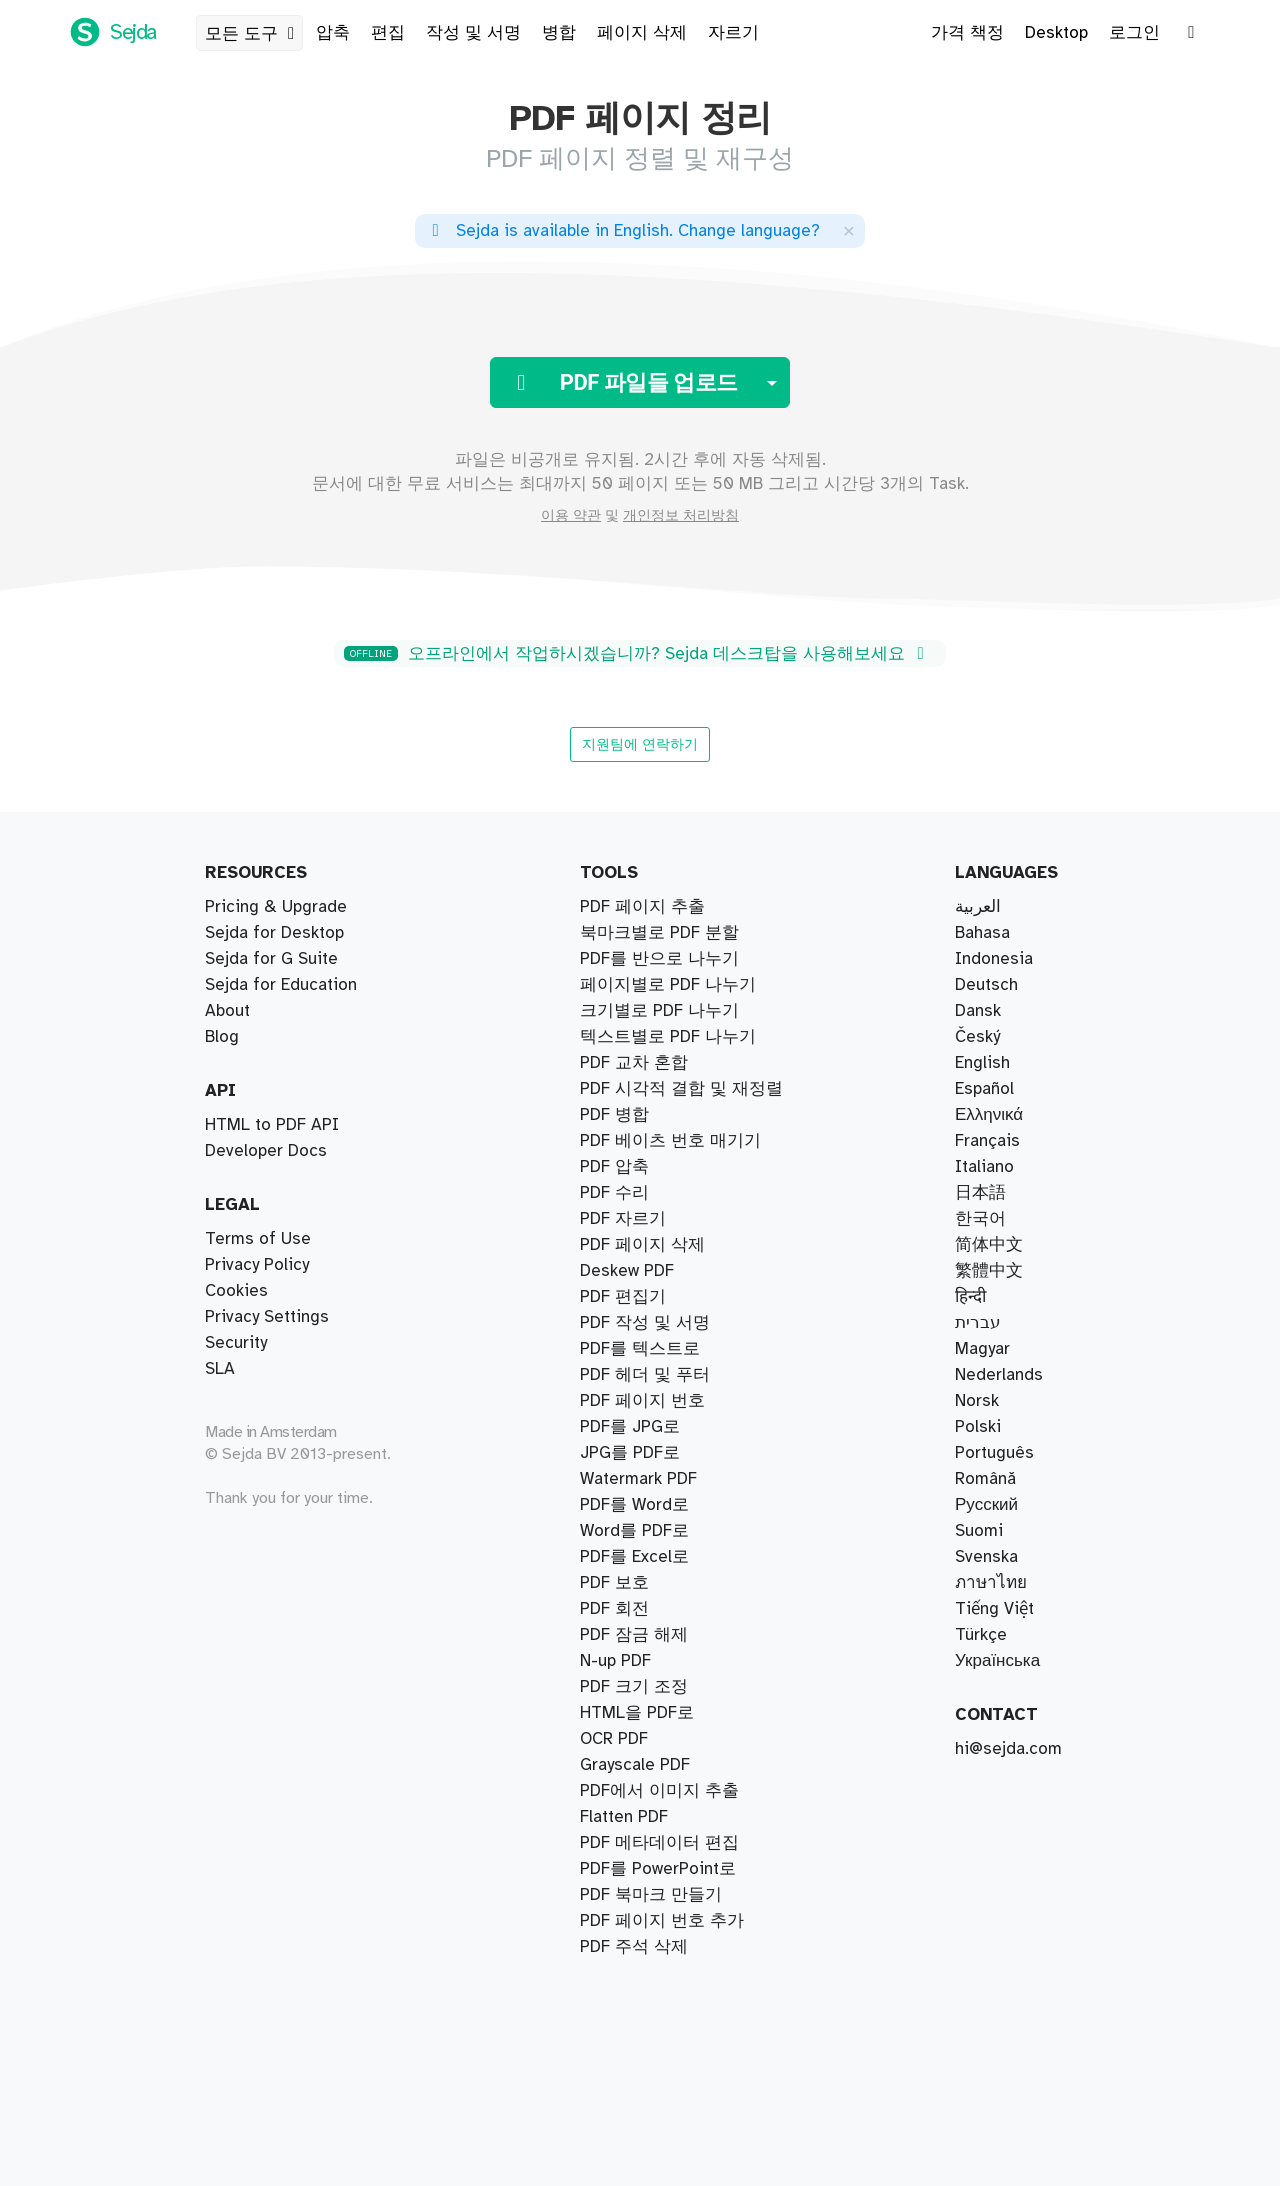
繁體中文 (989, 1271)
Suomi (979, 1531)
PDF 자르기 (623, 1219)
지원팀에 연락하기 (639, 744)
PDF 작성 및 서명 (645, 1323)
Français (987, 1141)
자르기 (733, 33)
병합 (559, 33)
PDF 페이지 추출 (642, 907)
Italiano (984, 1167)
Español (984, 1089)
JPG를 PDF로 (630, 1453)
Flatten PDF (624, 1817)
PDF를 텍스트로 (640, 1349)
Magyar (982, 1349)
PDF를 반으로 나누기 (659, 959)
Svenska (986, 1557)
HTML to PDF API (272, 1125)
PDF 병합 (614, 1115)
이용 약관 (571, 516)
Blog (222, 1037)
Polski (978, 1427)
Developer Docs (266, 1151)
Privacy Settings (267, 1317)
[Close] (849, 230)
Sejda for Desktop (274, 933)
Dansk (978, 1011)
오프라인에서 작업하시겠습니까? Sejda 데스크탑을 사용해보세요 (637, 654)
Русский (986, 1505)
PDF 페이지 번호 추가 (662, 1921)
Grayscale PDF (635, 1765)
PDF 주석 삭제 (634, 1947)
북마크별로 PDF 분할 (659, 933)
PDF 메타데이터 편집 (659, 1843)
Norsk (977, 1401)
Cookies (236, 1291)
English (982, 1063)
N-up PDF (615, 1661)
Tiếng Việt (994, 1609)
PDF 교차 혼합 (634, 1063)
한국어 (980, 1219)
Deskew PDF (627, 1271)
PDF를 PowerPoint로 (658, 1869)
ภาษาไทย (991, 1583)
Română (985, 1479)
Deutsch (986, 985)
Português (994, 1453)
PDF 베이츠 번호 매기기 (670, 1141)
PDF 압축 (614, 1167)
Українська (997, 1661)
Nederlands (999, 1375)
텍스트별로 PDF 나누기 (668, 1037)
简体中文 (989, 1245)
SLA (220, 1369)
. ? (622, 231)
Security (236, 1343)
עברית (978, 1323)
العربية (978, 907)
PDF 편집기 (623, 1297)
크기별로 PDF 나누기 (659, 1011)
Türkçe (981, 1635)
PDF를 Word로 (634, 1505)
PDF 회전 (614, 1609)
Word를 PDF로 (634, 1531)
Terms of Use (258, 1239)
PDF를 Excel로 (634, 1557)
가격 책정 (967, 33)
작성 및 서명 (473, 33)
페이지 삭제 (642, 33)
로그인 (1134, 33)
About (227, 1011)
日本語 (980, 1193)
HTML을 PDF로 (637, 1713)
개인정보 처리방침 (681, 516)
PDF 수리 (614, 1193)
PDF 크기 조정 (634, 1687)
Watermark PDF (638, 1479)
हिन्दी (970, 1297)
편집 (388, 33)
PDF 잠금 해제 (634, 1635)
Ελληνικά (989, 1115)
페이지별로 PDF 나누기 (668, 985)
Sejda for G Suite (271, 959)
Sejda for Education (281, 985)
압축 (333, 33)
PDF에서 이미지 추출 (659, 1791)
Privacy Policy (257, 1265)
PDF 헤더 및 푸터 (645, 1375)
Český (977, 1037)
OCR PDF (614, 1739)
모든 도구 (253, 34)
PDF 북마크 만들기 (651, 1895)
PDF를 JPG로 (630, 1427)
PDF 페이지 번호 (642, 1401)
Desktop (1056, 33)
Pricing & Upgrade (276, 907)
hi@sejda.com (1008, 1749)
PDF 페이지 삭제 (642, 1245)
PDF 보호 (614, 1583)
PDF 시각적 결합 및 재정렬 (681, 1089)
